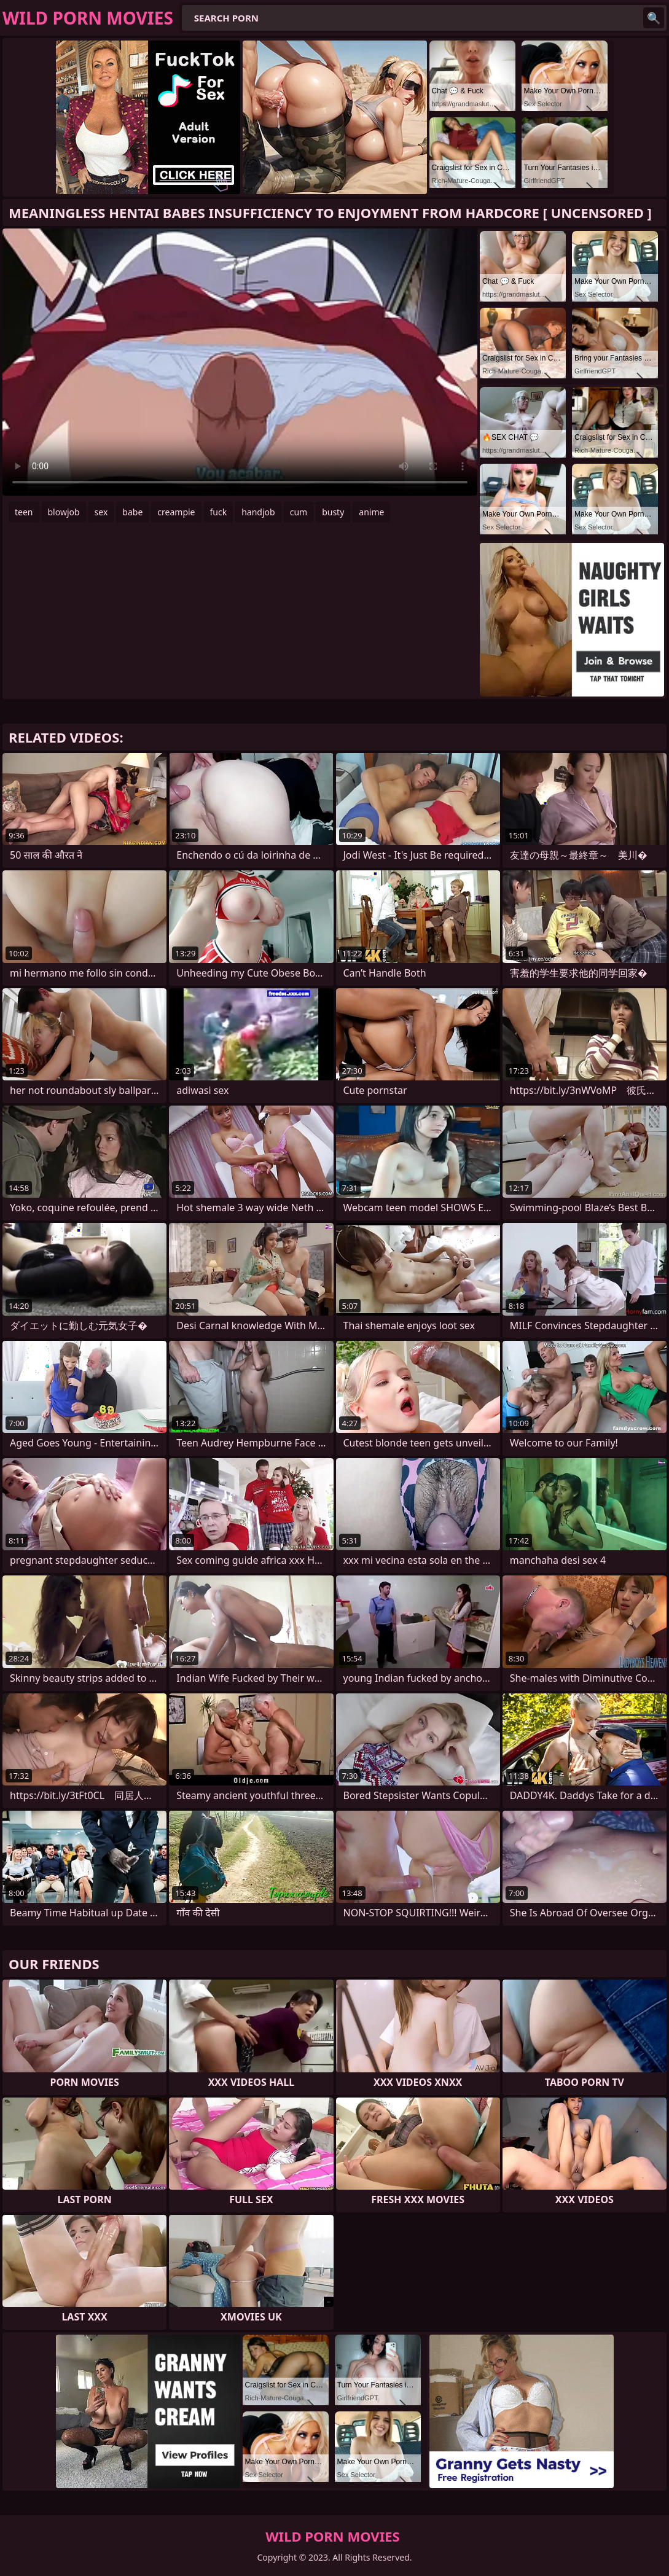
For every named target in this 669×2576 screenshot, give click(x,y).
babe (132, 512)
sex (101, 512)
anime (371, 512)
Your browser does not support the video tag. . (239, 362)
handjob (258, 512)
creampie (176, 512)
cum (298, 512)
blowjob (64, 512)
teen (24, 512)
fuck (218, 512)
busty (333, 512)
